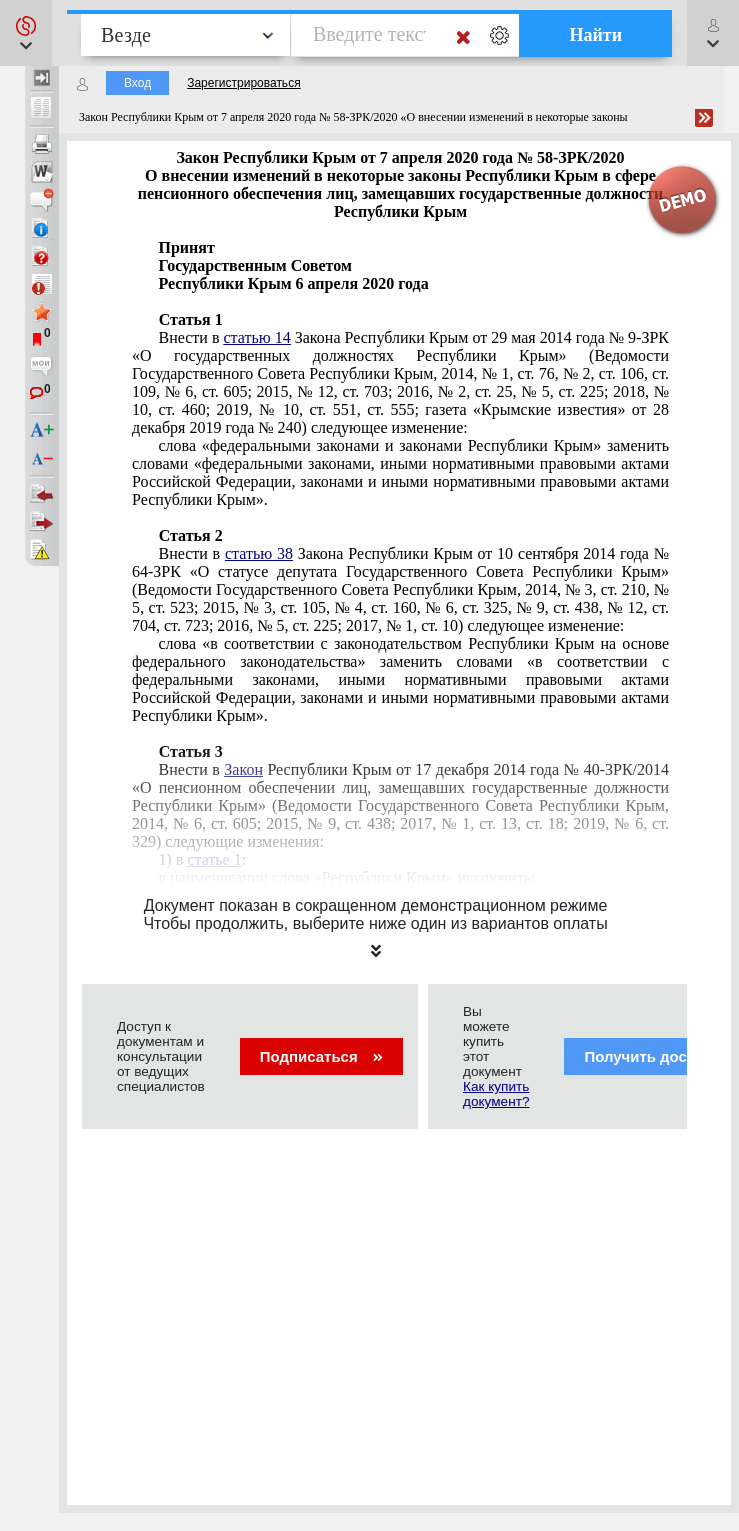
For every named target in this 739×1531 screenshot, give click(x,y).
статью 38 (259, 553)
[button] (26, 33)
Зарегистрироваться (243, 83)
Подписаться (321, 1056)
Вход (137, 83)
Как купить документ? (496, 1094)
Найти (595, 35)
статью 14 (256, 337)
